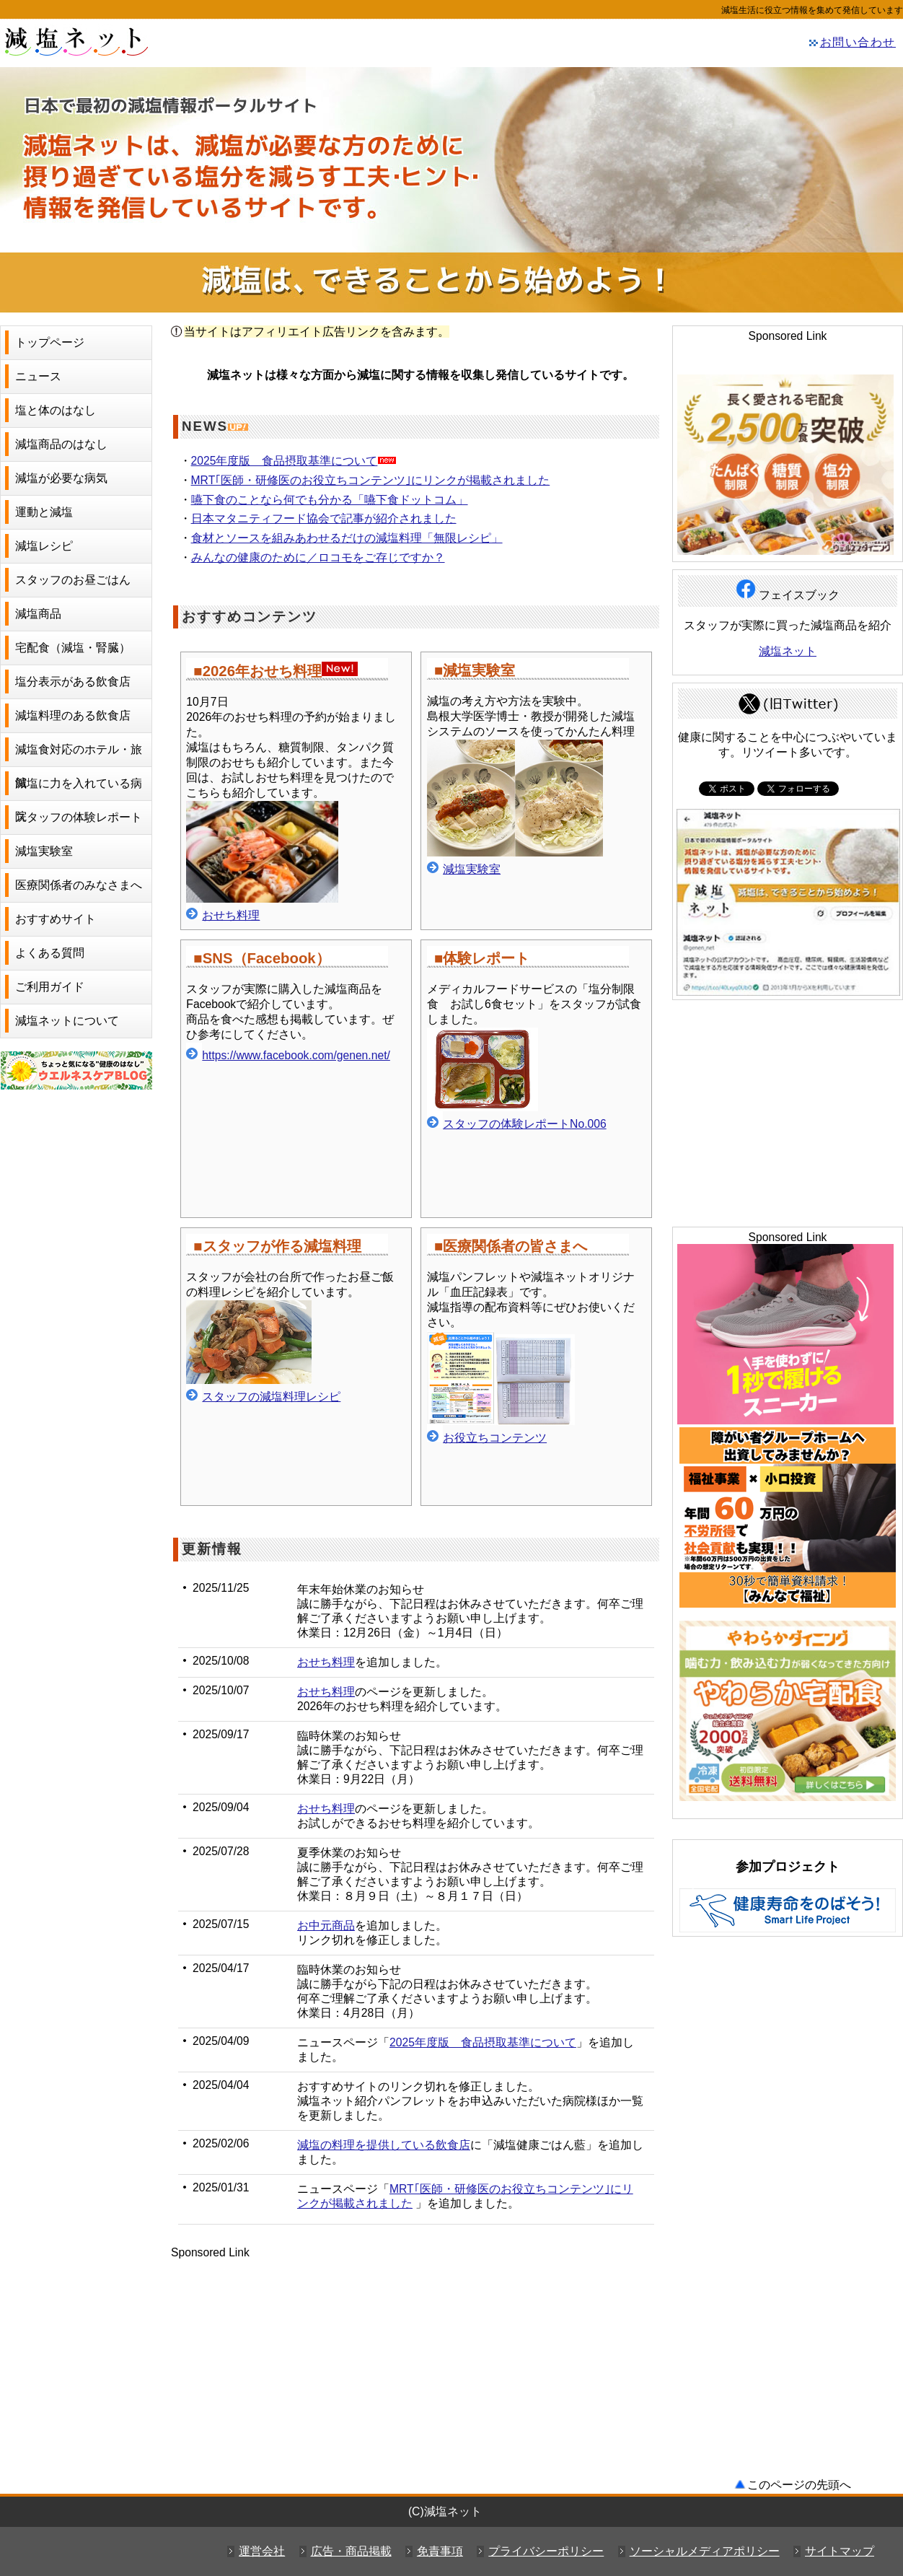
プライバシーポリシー (546, 2551)
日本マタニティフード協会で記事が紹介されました (324, 518)
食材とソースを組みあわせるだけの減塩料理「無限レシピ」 (347, 538)
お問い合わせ (858, 42)
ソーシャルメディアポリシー (705, 2551)
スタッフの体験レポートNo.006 (525, 1124)
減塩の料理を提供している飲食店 (383, 2145)
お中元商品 (326, 1925)
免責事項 (440, 2551)
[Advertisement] (416, 2360)
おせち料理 (223, 915)
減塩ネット (108, 40)
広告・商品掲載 (351, 2551)
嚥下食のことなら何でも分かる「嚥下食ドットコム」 (329, 500)
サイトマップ (839, 2551)
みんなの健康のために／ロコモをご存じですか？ (318, 557)
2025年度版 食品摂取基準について (284, 461)
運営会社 (262, 2551)
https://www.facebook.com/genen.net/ (295, 1055)
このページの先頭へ (799, 2485)
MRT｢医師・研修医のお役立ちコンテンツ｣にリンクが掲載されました (370, 480)
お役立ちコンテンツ (495, 1438)
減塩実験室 (472, 869)
